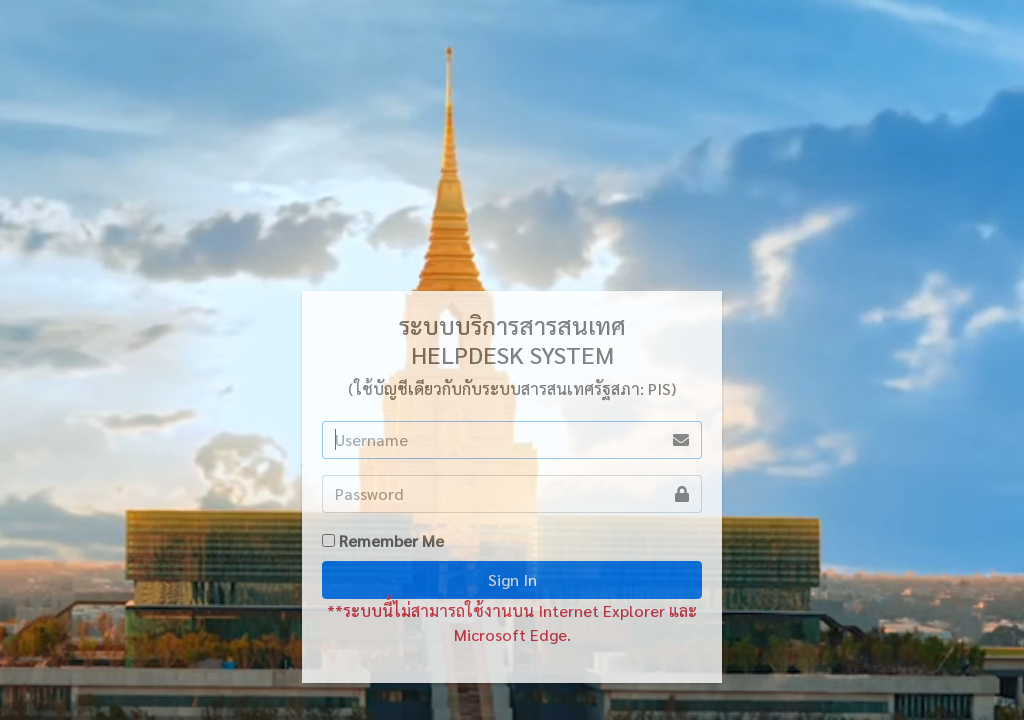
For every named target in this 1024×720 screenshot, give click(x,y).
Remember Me (391, 540)
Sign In (512, 579)
